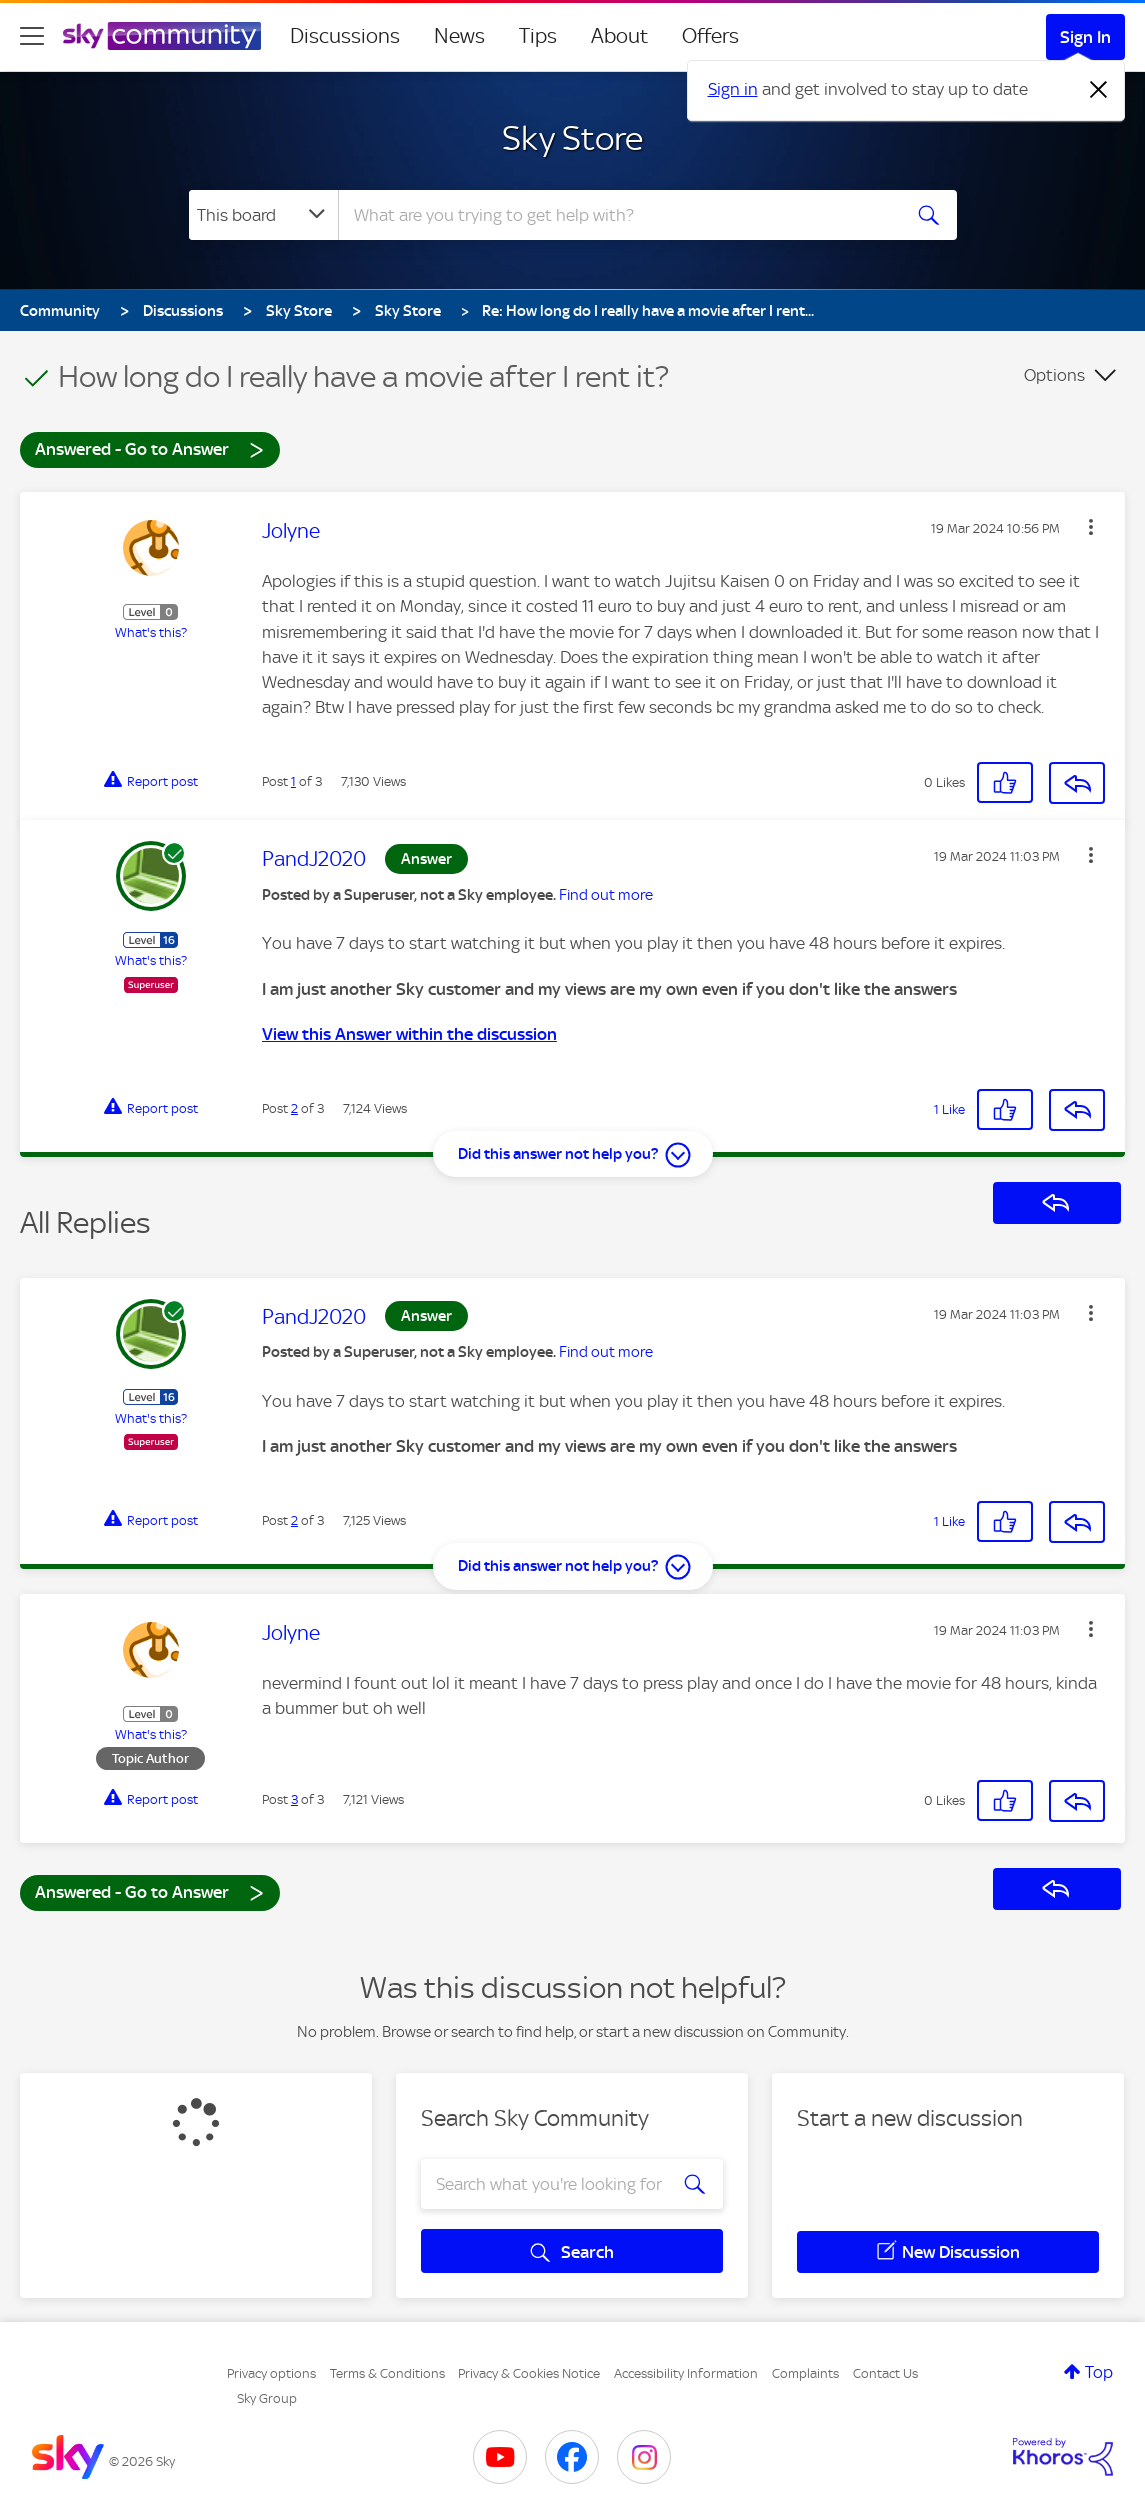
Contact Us (885, 2373)
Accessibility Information (686, 2373)
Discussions (345, 36)
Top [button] (1099, 2372)
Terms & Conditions (387, 2373)
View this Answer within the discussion (409, 1034)
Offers (710, 36)
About (619, 36)
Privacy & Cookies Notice (529, 2373)
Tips (538, 36)
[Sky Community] (162, 36)
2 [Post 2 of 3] (294, 1108)
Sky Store (572, 138)
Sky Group (267, 2398)
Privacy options (271, 2373)
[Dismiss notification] (1099, 90)
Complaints (805, 2373)
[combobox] (617, 215)
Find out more (606, 895)
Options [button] (1054, 375)
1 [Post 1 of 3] (293, 781)
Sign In (1085, 37)
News (459, 36)
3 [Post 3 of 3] (294, 1799)
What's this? (151, 632)
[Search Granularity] (263, 215)
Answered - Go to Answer (150, 448)
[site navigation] (32, 36)
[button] (1091, 527)
